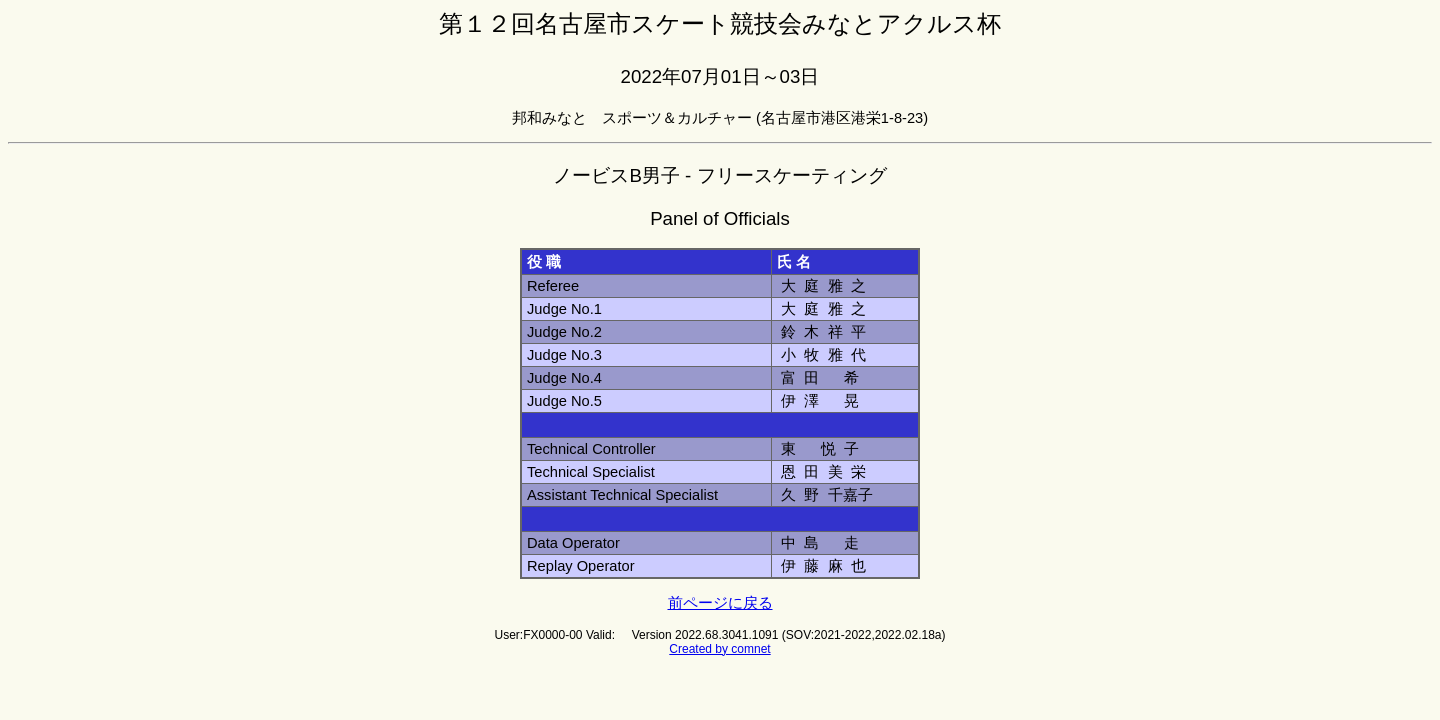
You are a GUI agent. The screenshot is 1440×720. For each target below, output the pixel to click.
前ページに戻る (720, 603)
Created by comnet (719, 649)
